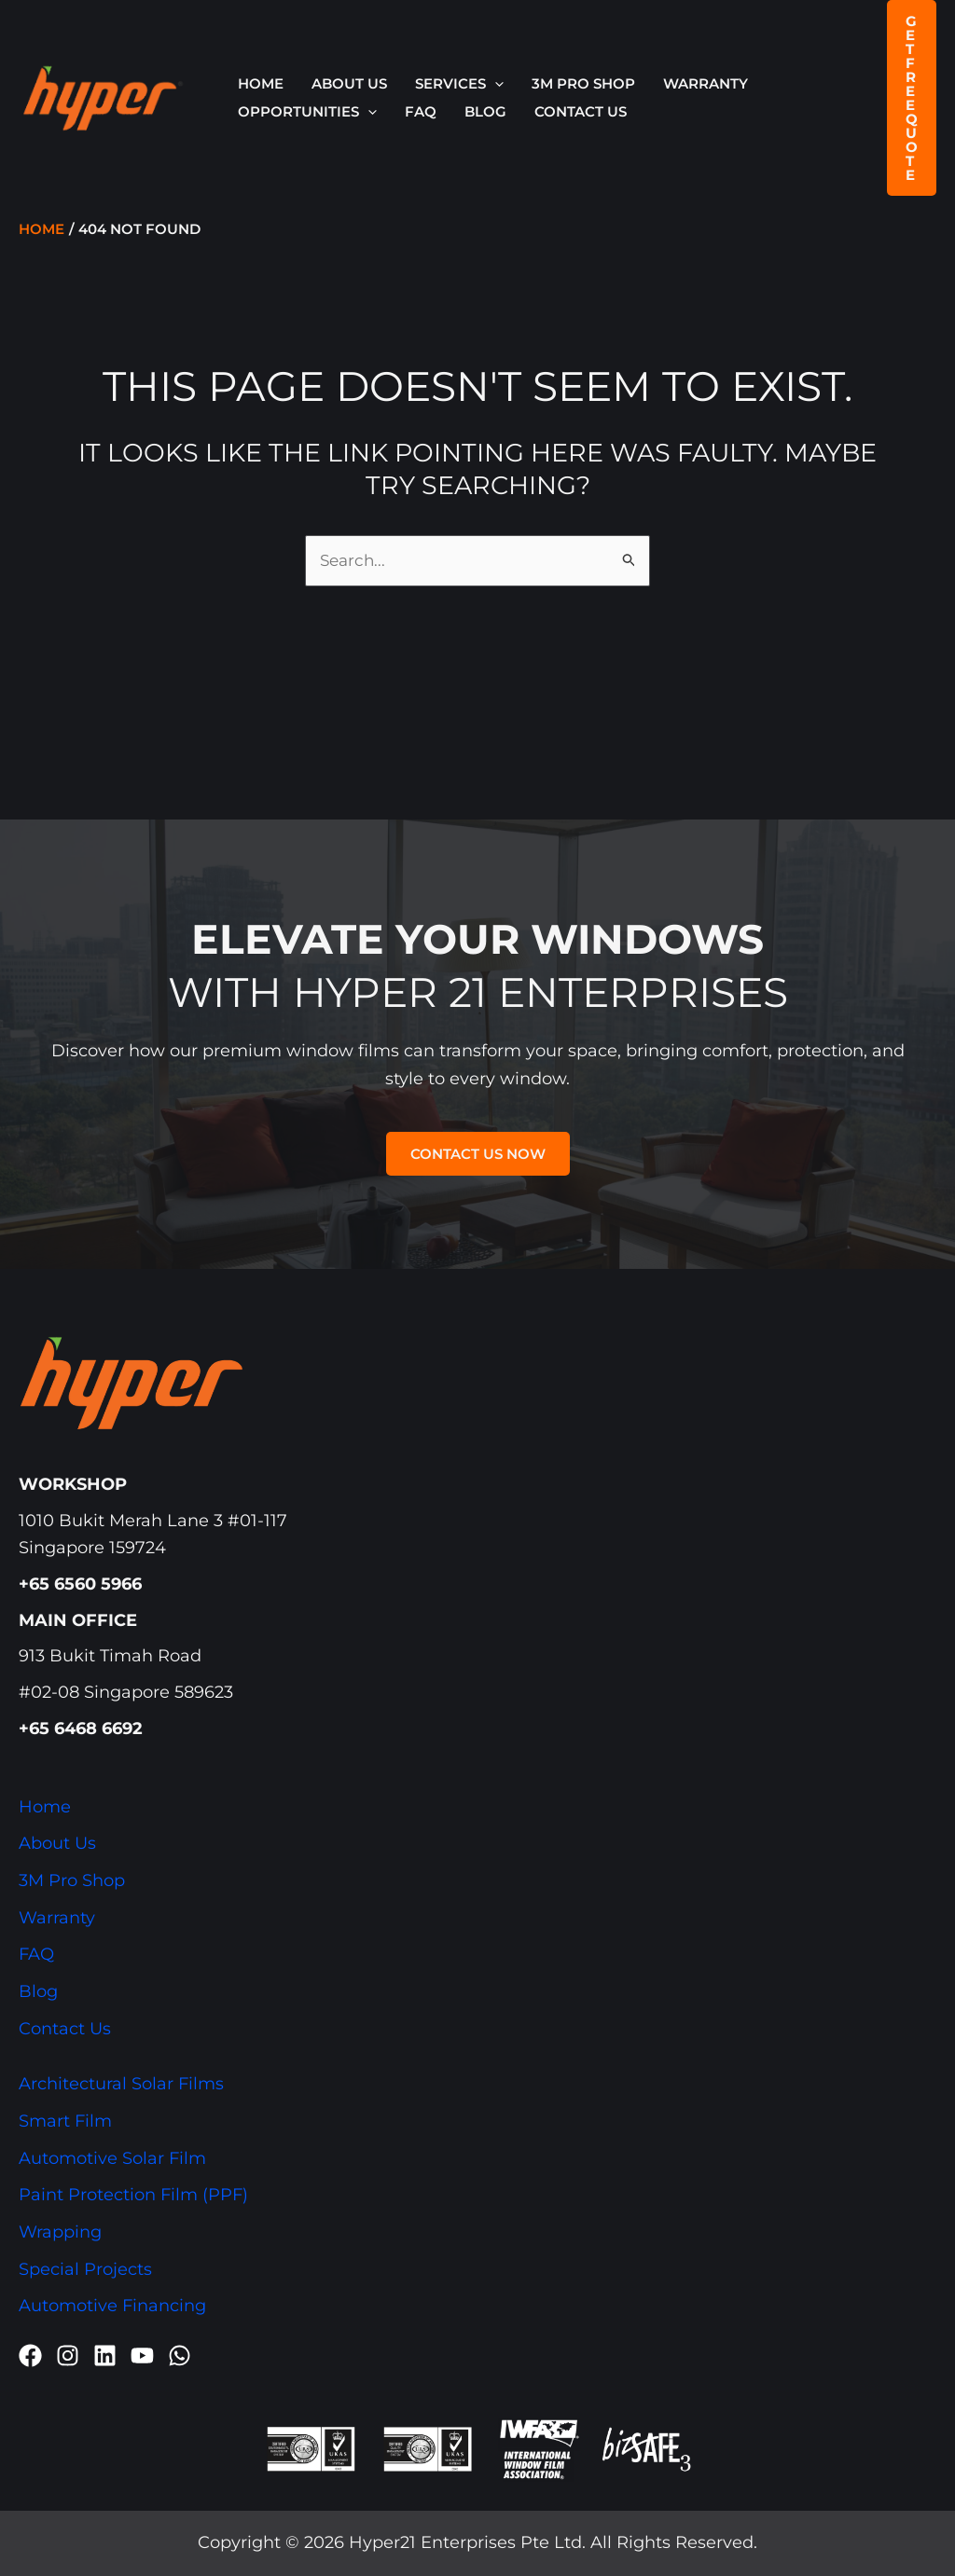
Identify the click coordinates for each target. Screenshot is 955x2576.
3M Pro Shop (583, 83)
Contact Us (580, 111)
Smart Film (65, 2121)
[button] (495, 84)
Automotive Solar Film (112, 2158)
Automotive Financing (112, 2306)
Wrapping (60, 2232)
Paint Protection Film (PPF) (133, 2194)
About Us (349, 83)
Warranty (705, 83)
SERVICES (459, 84)
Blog (485, 111)
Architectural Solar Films (121, 2083)
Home (261, 83)
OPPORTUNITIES (307, 112)
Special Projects (85, 2269)
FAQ (420, 111)
